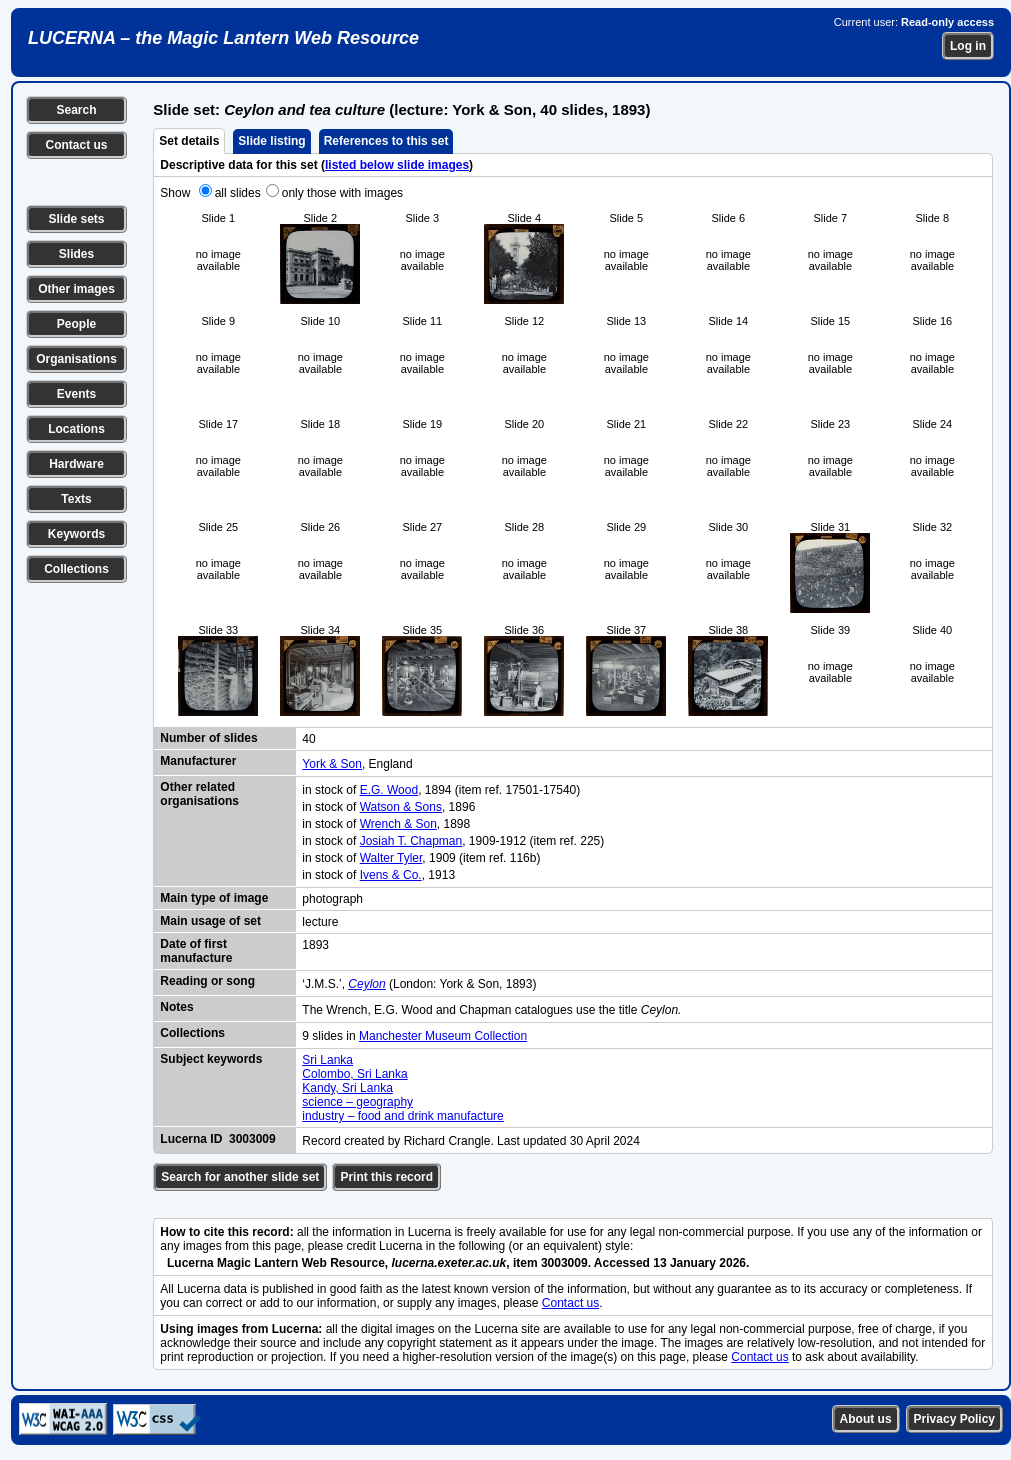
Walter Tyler (391, 858)
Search (76, 110)
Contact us (76, 145)
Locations (76, 429)
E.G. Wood (389, 790)
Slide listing (271, 141)
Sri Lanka (327, 1060)
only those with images (342, 193)
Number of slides (208, 738)
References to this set (386, 141)
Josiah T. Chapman (411, 841)
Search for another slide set (240, 1177)
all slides (238, 193)
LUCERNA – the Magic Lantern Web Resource (223, 38)
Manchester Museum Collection (443, 1036)
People (76, 324)
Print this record (386, 1177)
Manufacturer (198, 761)
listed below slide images (397, 165)
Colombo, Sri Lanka (354, 1074)
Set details (189, 141)
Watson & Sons (401, 807)
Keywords (76, 534)
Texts (76, 499)
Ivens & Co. (391, 875)
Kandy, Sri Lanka (347, 1088)
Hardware (76, 464)
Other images (76, 289)
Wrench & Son (398, 824)
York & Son (332, 764)
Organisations (76, 359)
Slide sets (76, 219)
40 (308, 739)
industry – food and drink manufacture (402, 1116)
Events (76, 394)
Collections (76, 569)
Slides (76, 254)
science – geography (357, 1102)
